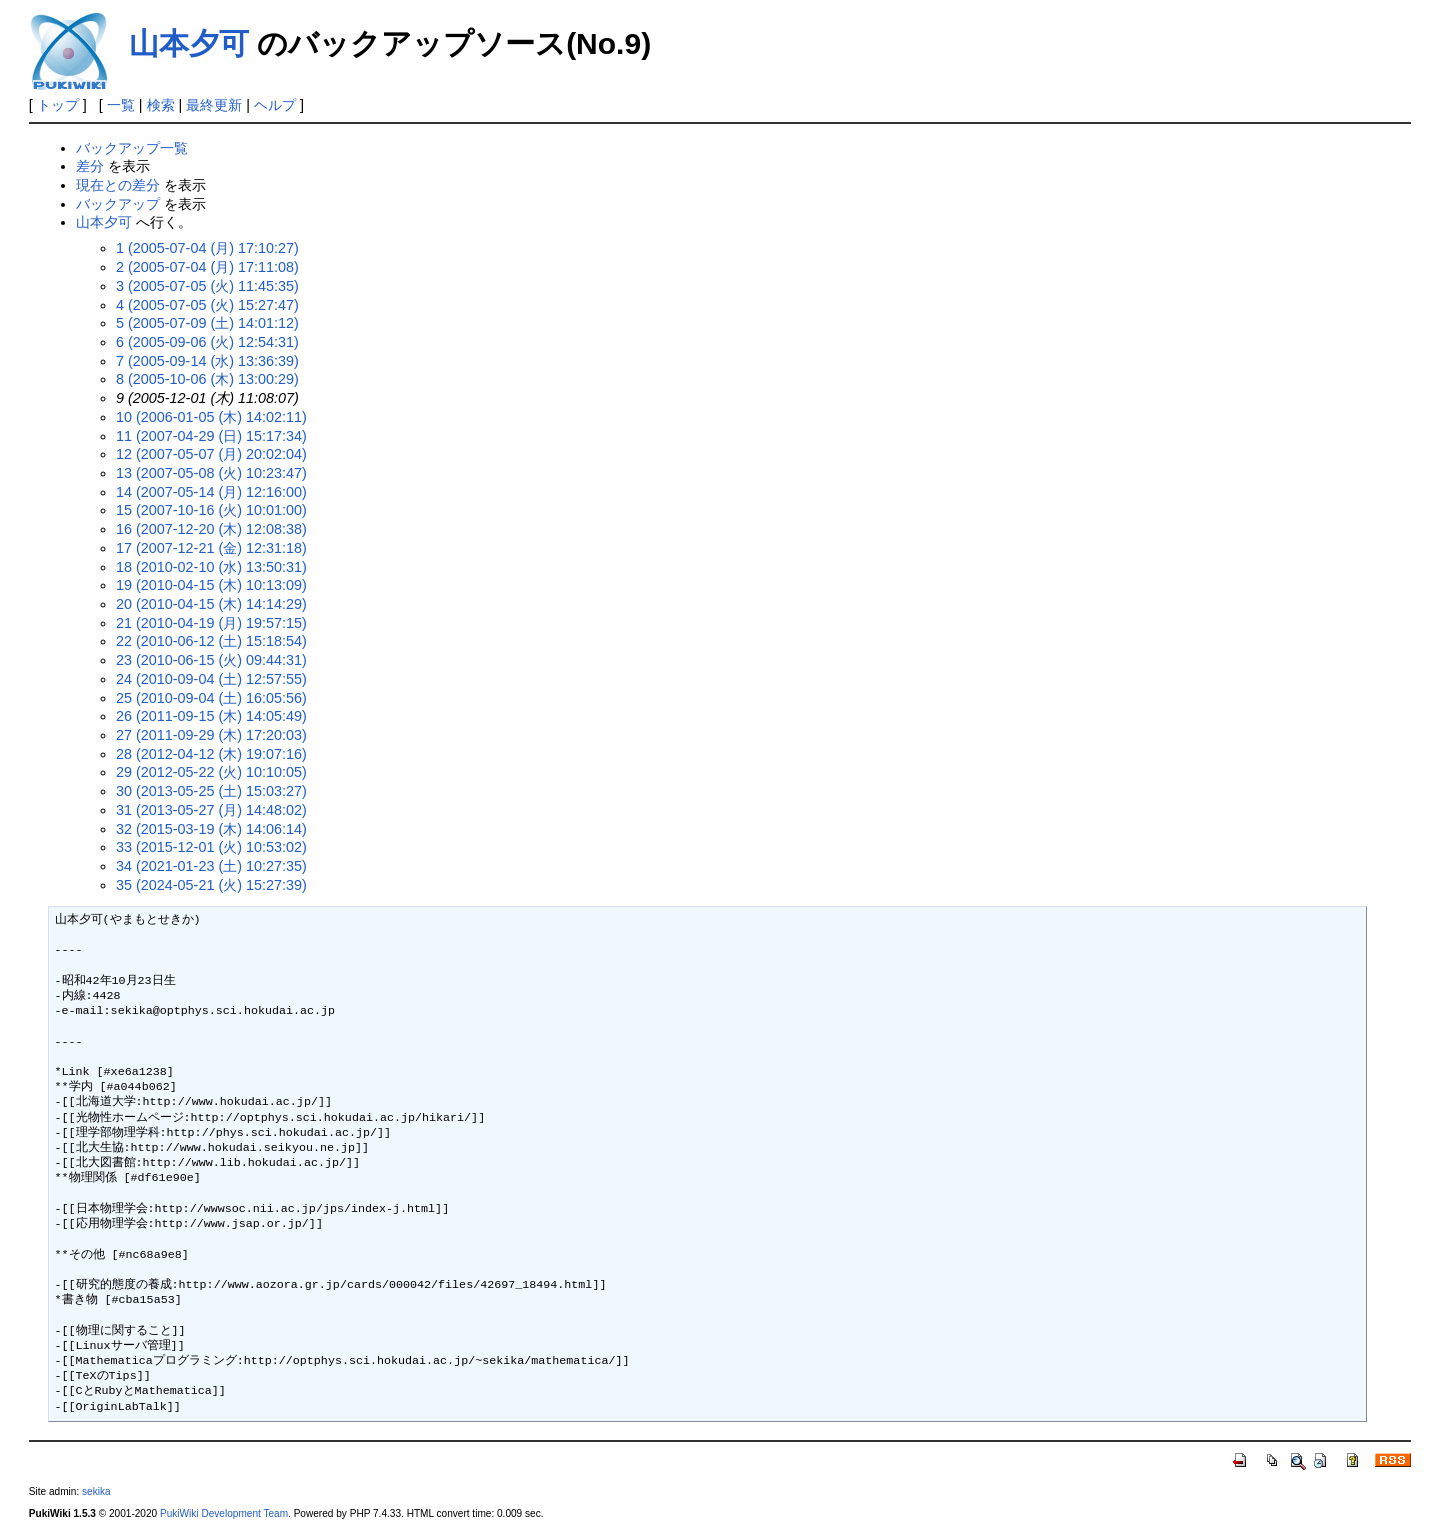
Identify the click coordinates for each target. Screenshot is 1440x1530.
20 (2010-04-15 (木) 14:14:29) (211, 604)
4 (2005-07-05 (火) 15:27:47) (207, 305)
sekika (96, 1491)
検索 (161, 105)
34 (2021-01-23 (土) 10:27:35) (211, 866)
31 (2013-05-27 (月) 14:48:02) (211, 810)
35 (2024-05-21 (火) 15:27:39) (211, 885)
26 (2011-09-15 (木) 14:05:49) (211, 716)
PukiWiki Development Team (224, 1513)
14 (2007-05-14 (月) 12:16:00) (211, 492)
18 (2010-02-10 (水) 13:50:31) (211, 567)
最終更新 (214, 105)
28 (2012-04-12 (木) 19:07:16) (211, 754)
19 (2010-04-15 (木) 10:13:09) (211, 585)
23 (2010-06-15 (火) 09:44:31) (211, 660)
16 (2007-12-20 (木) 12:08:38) (211, 529)
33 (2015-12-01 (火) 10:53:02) (211, 847)
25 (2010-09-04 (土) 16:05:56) (211, 698)
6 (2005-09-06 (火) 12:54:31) (207, 342)
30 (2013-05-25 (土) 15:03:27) (211, 791)
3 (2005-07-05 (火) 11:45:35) (207, 286)
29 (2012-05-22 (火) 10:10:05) (211, 772)
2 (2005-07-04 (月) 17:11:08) (207, 267)
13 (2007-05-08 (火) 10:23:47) (211, 473)
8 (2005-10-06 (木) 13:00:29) (207, 379)
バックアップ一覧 (132, 148)
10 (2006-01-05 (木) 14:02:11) (211, 417)
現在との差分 (118, 185)
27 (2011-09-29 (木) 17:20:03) (211, 735)
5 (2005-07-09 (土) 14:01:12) (207, 323)
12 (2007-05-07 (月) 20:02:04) (211, 454)
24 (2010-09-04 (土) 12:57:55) (211, 679)
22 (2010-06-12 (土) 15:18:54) (211, 641)
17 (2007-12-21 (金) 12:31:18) (211, 548)
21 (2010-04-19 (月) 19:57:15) (211, 623)
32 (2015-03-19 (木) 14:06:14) (211, 829)
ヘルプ (275, 105)
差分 (90, 166)
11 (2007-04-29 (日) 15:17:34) (211, 436)
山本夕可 (189, 43)
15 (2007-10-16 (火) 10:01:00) (211, 510)
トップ (58, 105)
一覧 (121, 105)
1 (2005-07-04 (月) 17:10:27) (207, 248)
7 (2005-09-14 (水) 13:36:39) (207, 361)
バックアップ (118, 204)
